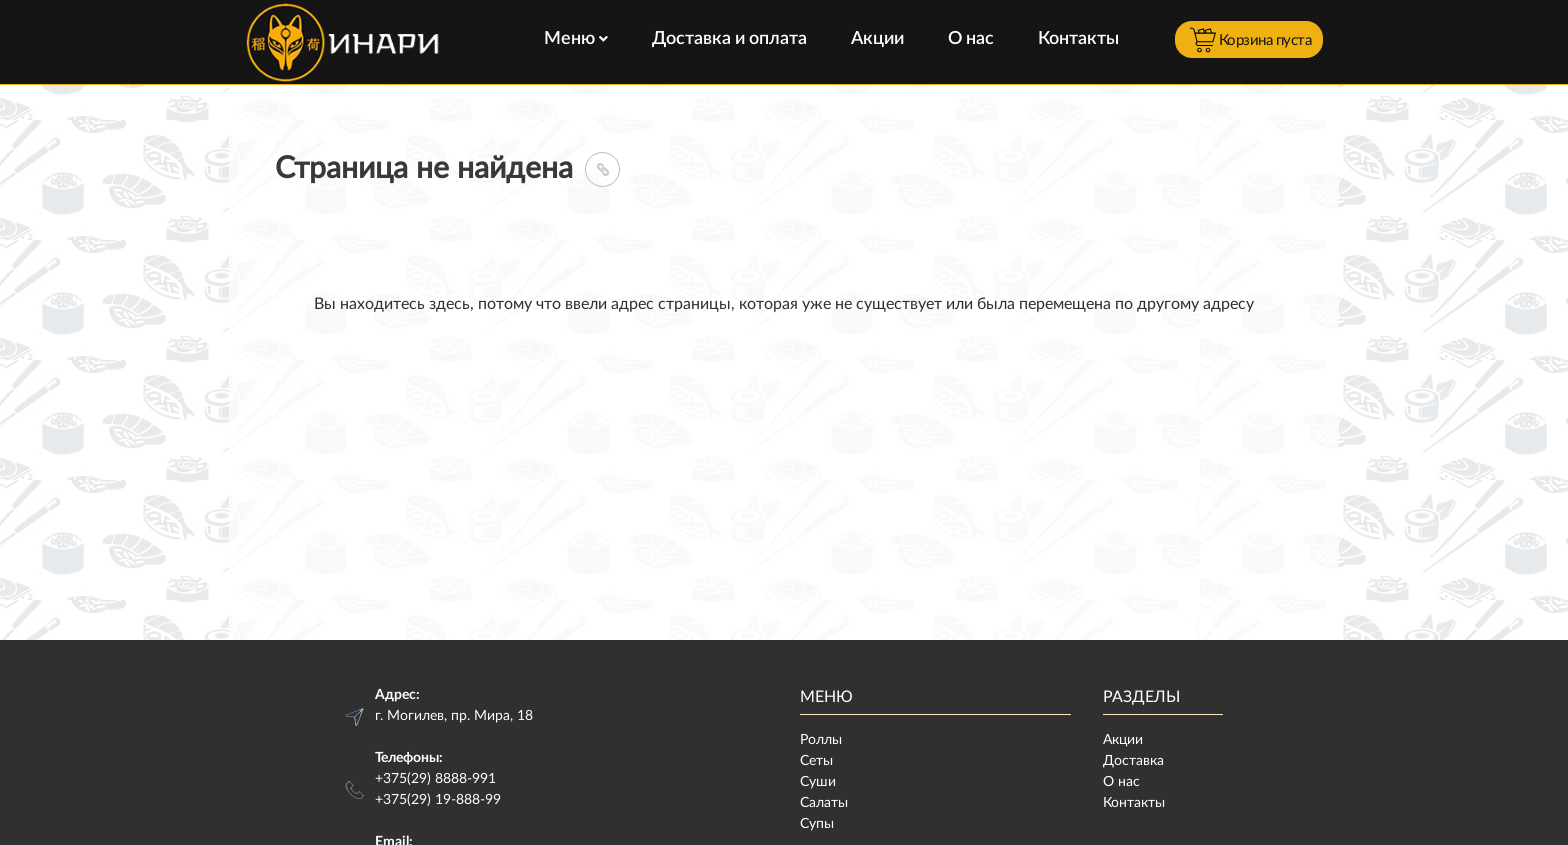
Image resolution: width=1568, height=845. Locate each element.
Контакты (1078, 39)
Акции (877, 39)
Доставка (1133, 761)
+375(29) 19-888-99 (438, 800)
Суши (818, 782)
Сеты (816, 761)
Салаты (824, 803)
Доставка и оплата (729, 39)
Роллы (821, 740)
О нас (971, 39)
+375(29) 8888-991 (435, 779)
